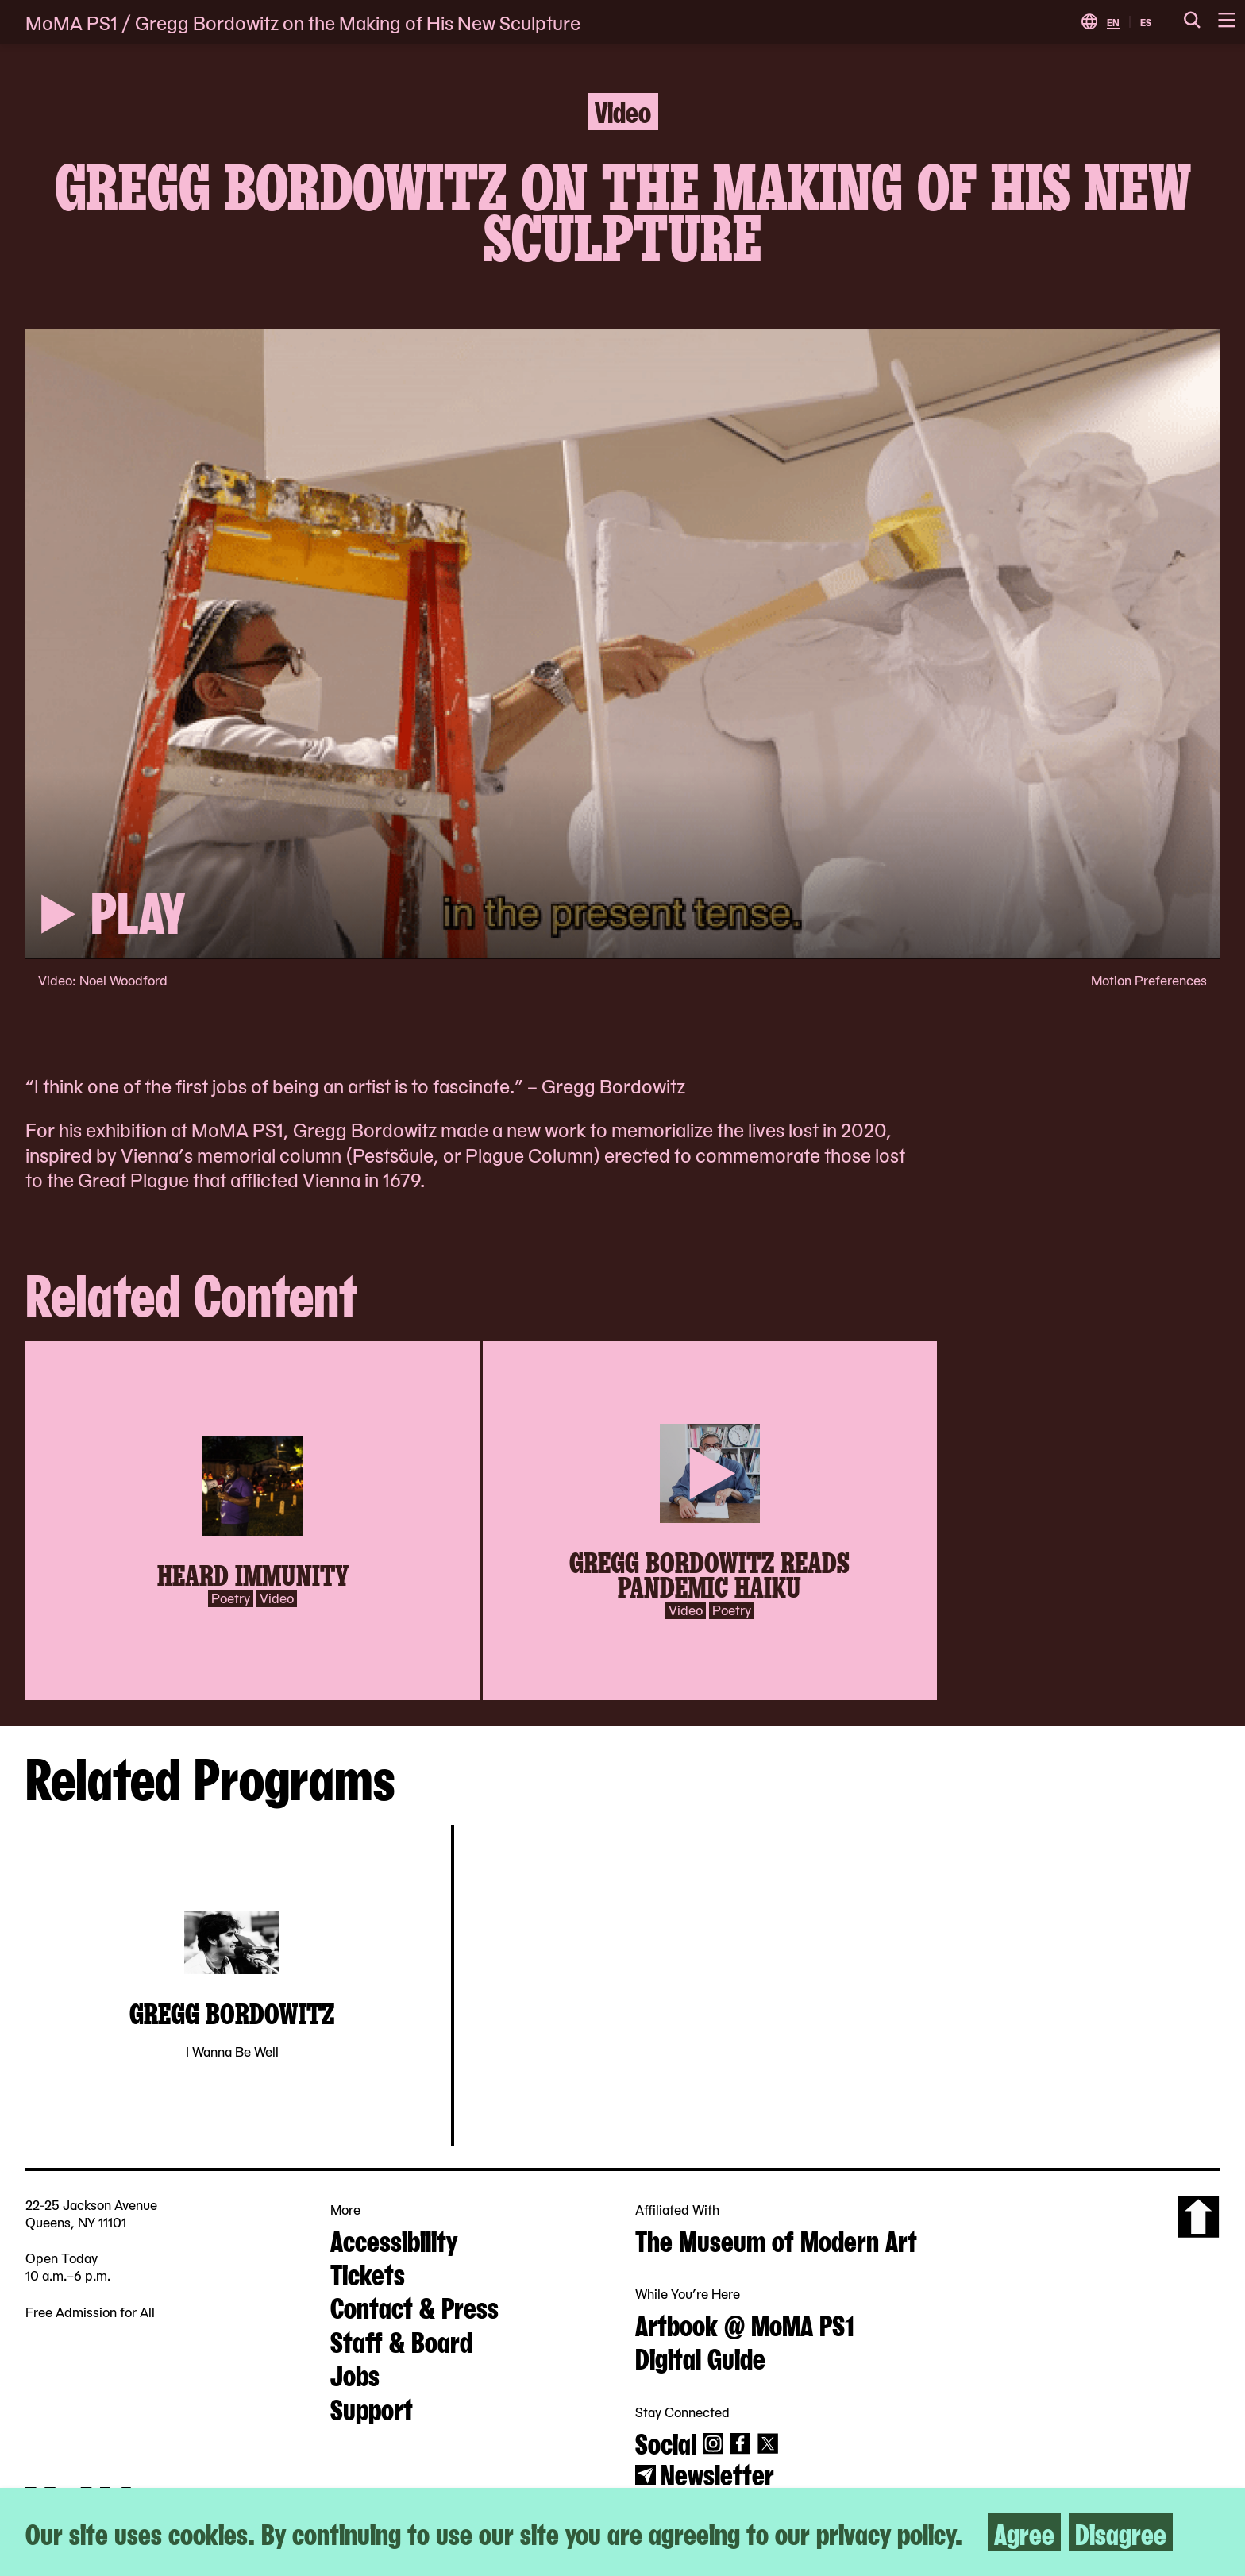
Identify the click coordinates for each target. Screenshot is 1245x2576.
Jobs (355, 2373)
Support (371, 2407)
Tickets (367, 2272)
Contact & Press (414, 2306)
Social (665, 2441)
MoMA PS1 (71, 22)
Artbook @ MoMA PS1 (744, 2323)
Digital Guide (700, 2356)
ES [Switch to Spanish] (1145, 22)
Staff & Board (401, 2340)
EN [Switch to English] (1113, 22)
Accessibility (393, 2239)
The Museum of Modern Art (776, 2239)
